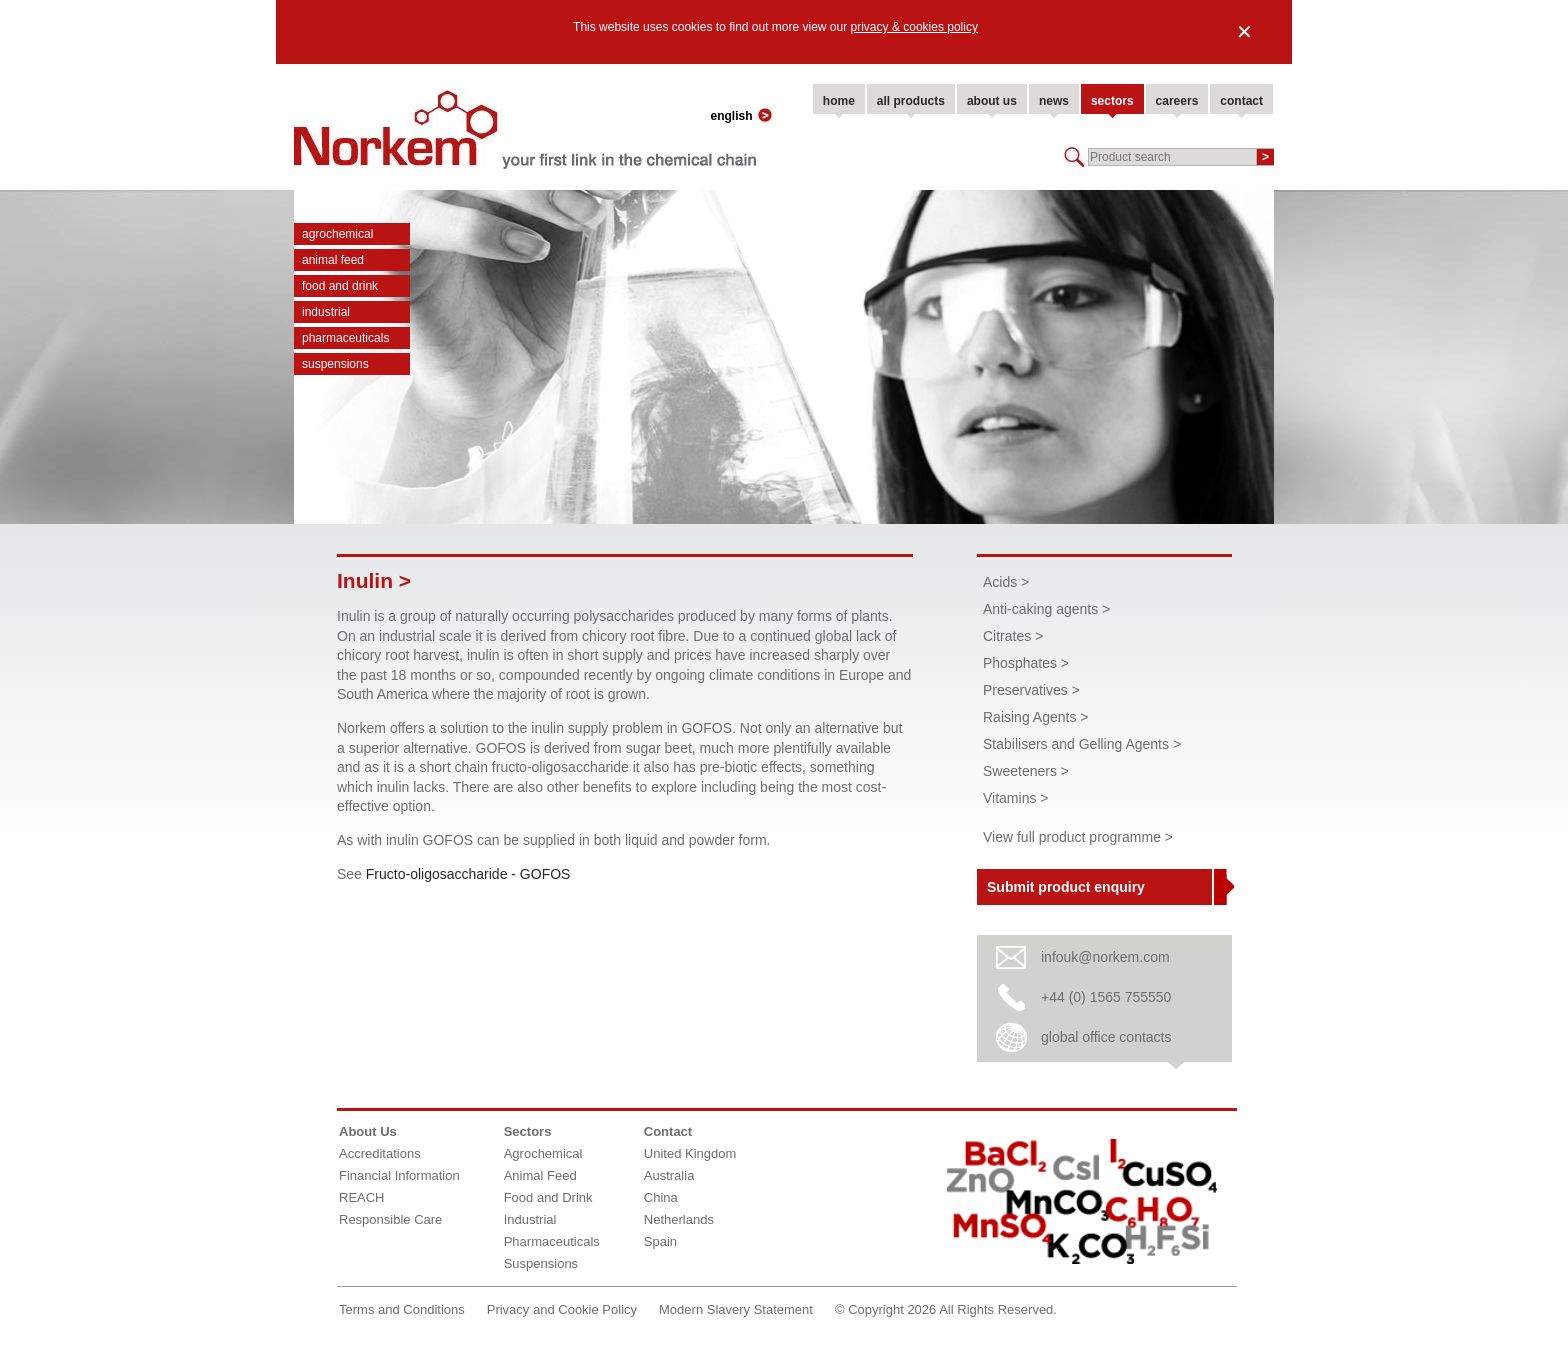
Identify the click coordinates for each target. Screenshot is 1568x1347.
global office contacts (1106, 1037)
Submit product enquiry (1066, 887)
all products (911, 101)
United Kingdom (690, 1153)
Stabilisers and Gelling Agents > (1082, 744)
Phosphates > (1026, 663)
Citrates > (1013, 636)
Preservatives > (1031, 690)
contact (1241, 101)
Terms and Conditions (402, 1309)
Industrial (326, 312)
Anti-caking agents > (1046, 609)
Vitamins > (1016, 798)
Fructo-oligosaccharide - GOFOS (468, 874)
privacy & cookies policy (914, 27)
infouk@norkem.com (1105, 957)
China (661, 1197)
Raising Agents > (1035, 717)
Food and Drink (340, 286)
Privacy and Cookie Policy (562, 1309)
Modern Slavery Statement (736, 1309)
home (839, 101)
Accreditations (380, 1153)
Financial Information (399, 1175)
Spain (660, 1241)
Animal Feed (333, 260)
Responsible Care (390, 1219)
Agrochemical (337, 234)
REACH (362, 1197)
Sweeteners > (1026, 771)
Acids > (1006, 582)
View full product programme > (1078, 837)
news (1054, 101)
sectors (1112, 101)
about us (992, 101)
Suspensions (335, 364)
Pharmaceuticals (345, 338)
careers (1177, 101)
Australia (669, 1175)
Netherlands (679, 1219)
